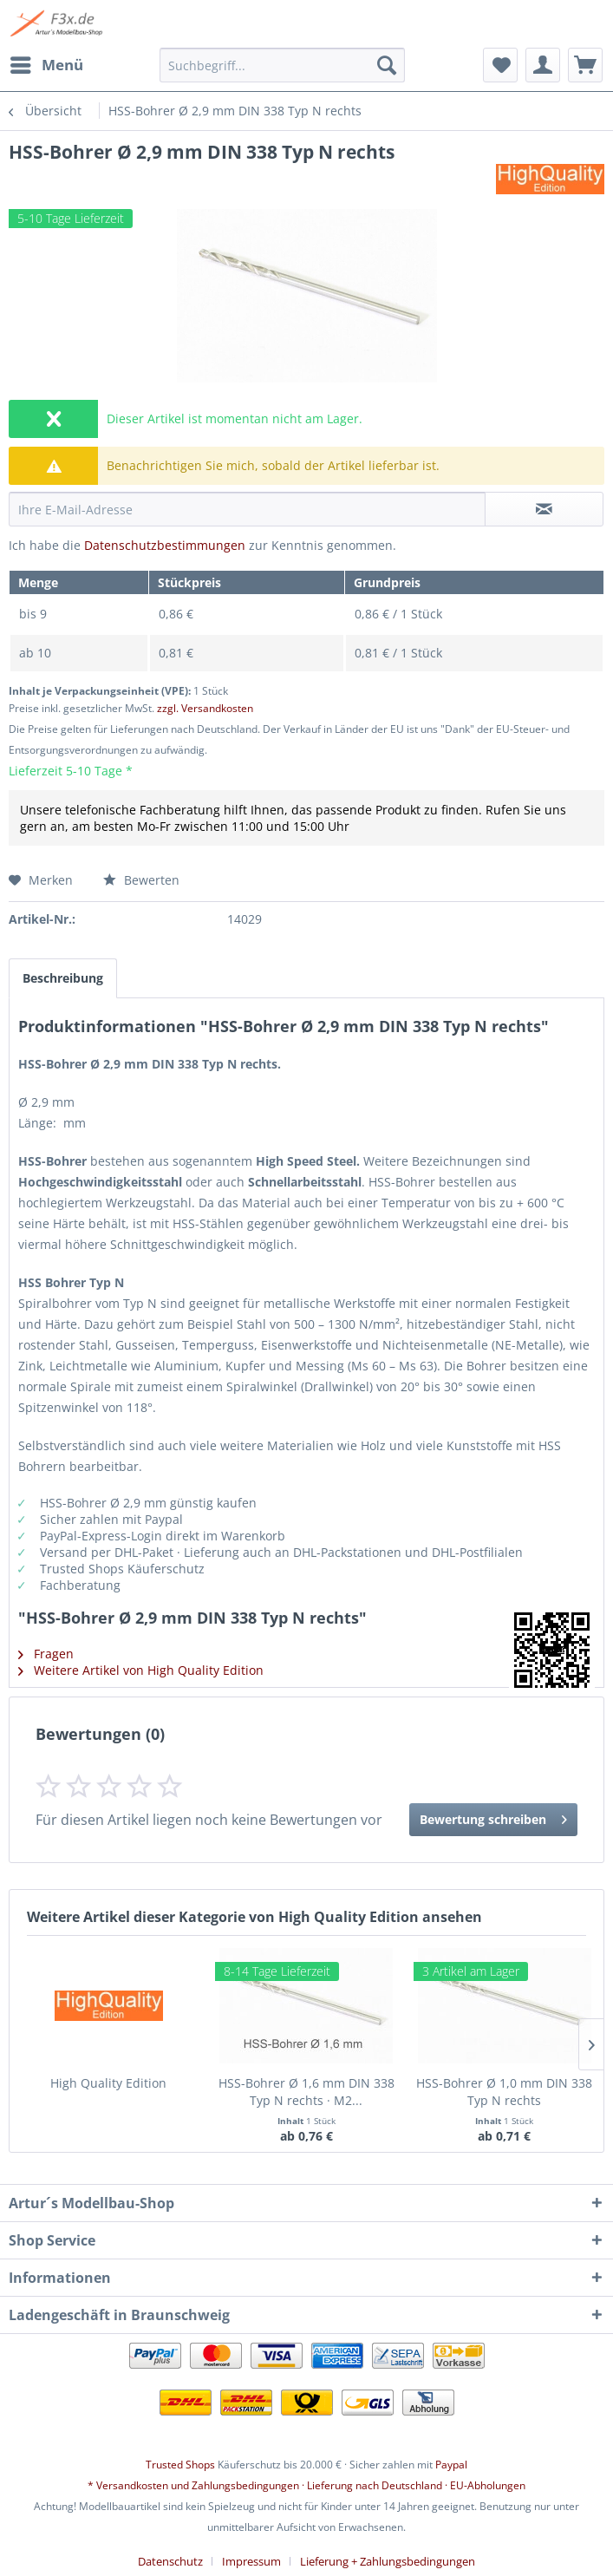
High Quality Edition (108, 2083)
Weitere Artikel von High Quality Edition (141, 1670)
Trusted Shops (180, 2464)
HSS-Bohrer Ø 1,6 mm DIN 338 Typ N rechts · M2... (306, 2092)
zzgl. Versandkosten (205, 708)
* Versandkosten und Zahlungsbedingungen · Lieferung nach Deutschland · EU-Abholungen (306, 2485)
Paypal (451, 2464)
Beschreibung (63, 978)
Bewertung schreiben (493, 1816)
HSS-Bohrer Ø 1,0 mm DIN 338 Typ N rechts (504, 2092)
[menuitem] (46, 65)
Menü (46, 63)
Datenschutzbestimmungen (164, 545)
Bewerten (141, 880)
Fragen (46, 1653)
